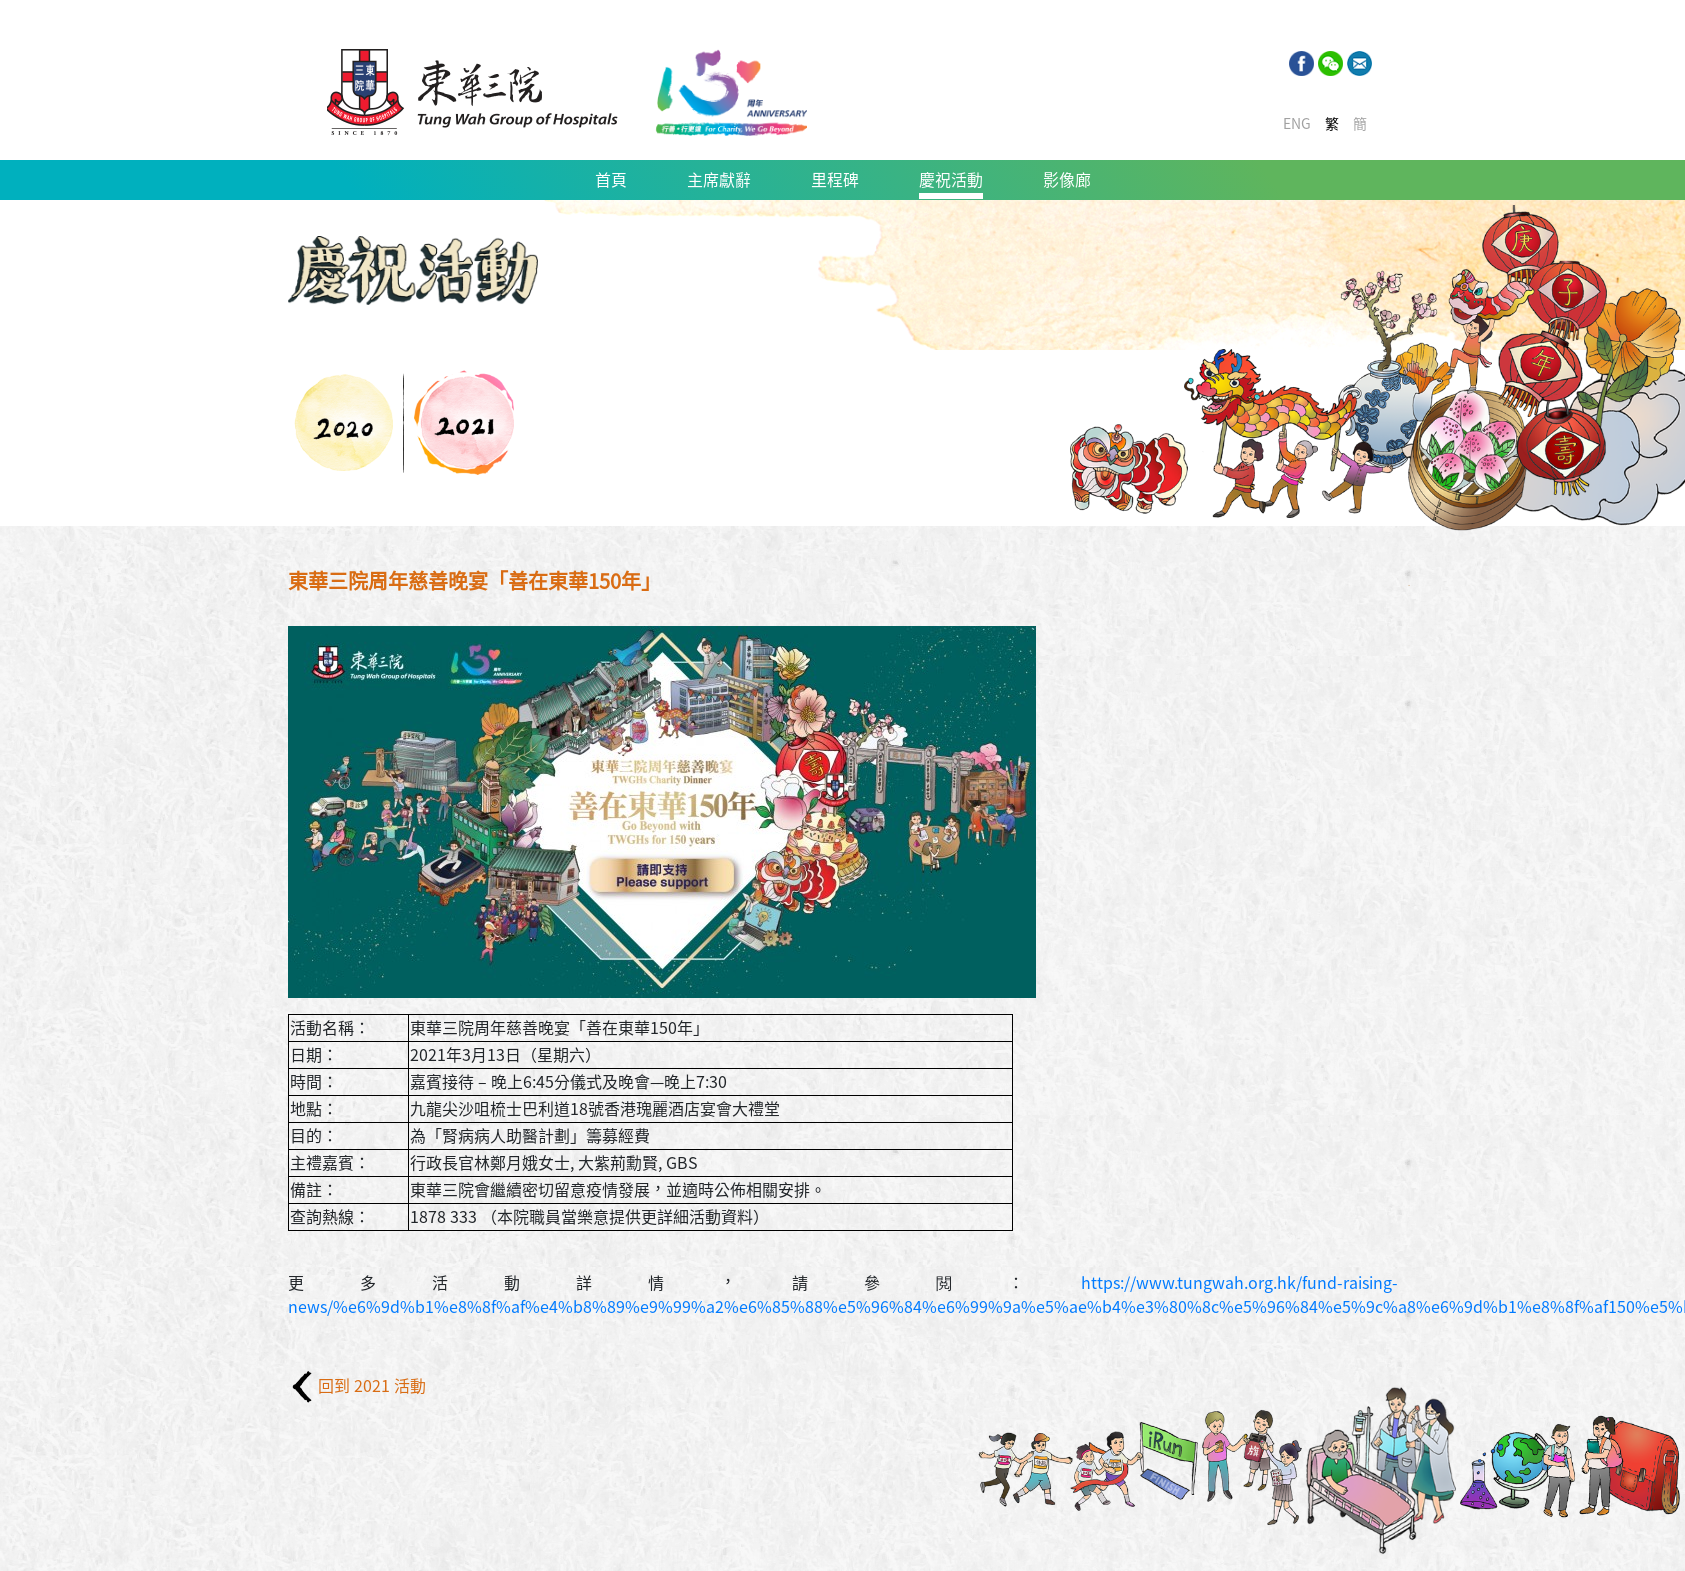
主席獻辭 (719, 180)
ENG (1297, 124)
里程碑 (835, 180)
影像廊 (1067, 180)
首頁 (611, 180)
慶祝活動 (951, 180)
